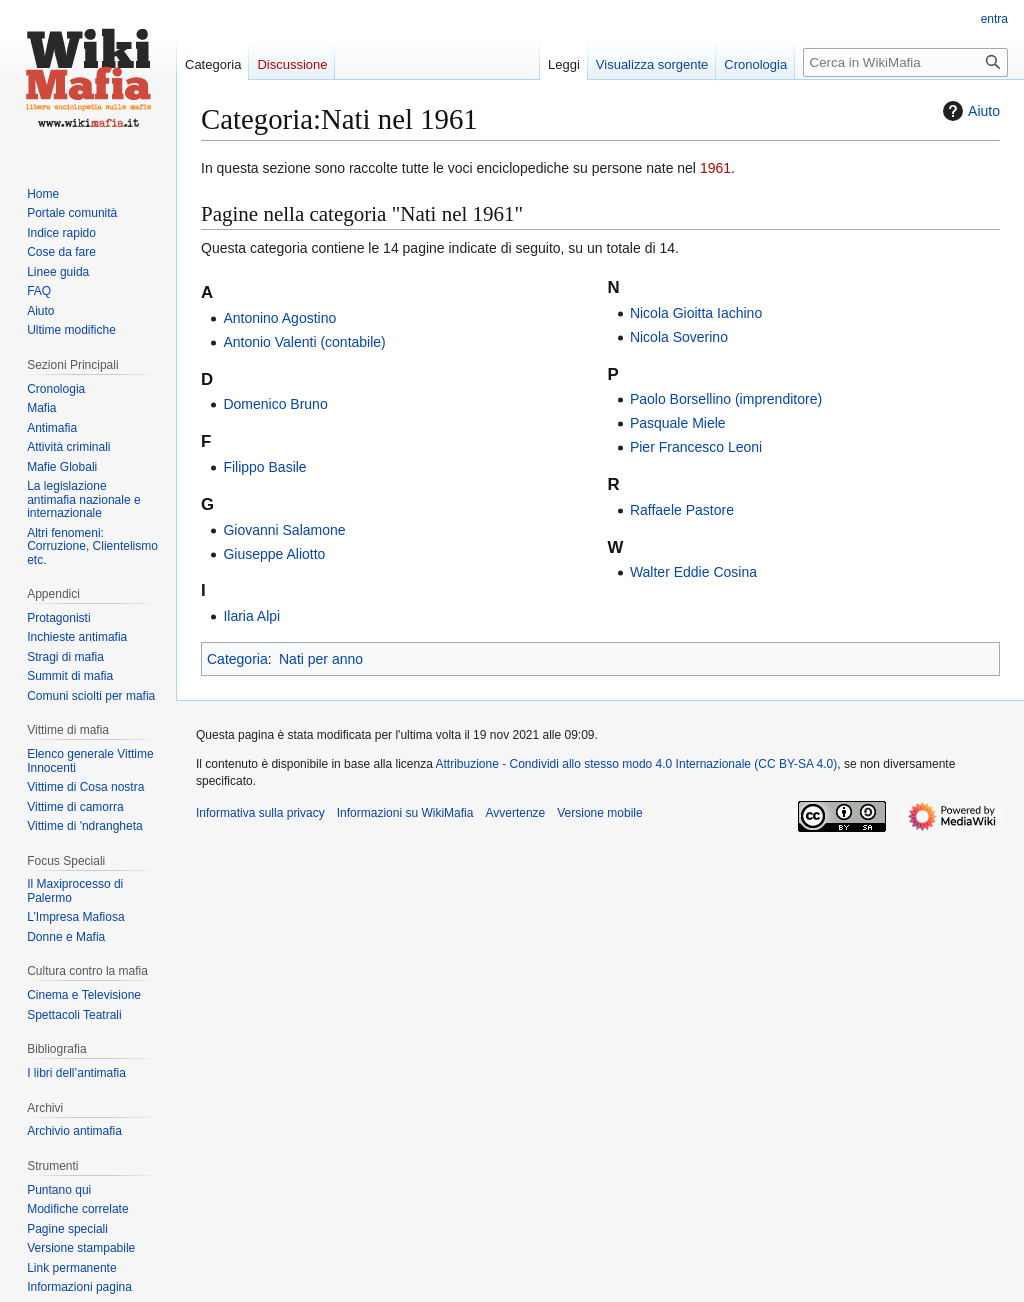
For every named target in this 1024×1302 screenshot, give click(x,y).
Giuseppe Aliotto (274, 554)
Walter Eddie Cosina (693, 572)
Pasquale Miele (678, 423)
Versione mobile (599, 813)
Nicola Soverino (679, 337)
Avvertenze (515, 813)
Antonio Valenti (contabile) (304, 342)
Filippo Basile (264, 467)
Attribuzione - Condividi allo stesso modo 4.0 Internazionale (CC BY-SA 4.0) (637, 764)
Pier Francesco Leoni (696, 447)
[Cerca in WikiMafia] (905, 62)
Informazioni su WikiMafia (405, 813)
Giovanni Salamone (284, 530)
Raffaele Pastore (682, 510)
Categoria (237, 659)
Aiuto (969, 111)
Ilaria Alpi (251, 616)
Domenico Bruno (275, 404)
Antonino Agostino (279, 318)
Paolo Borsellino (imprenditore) (726, 399)
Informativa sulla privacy (260, 813)
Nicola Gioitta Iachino (696, 313)
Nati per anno (321, 659)
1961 (715, 168)
